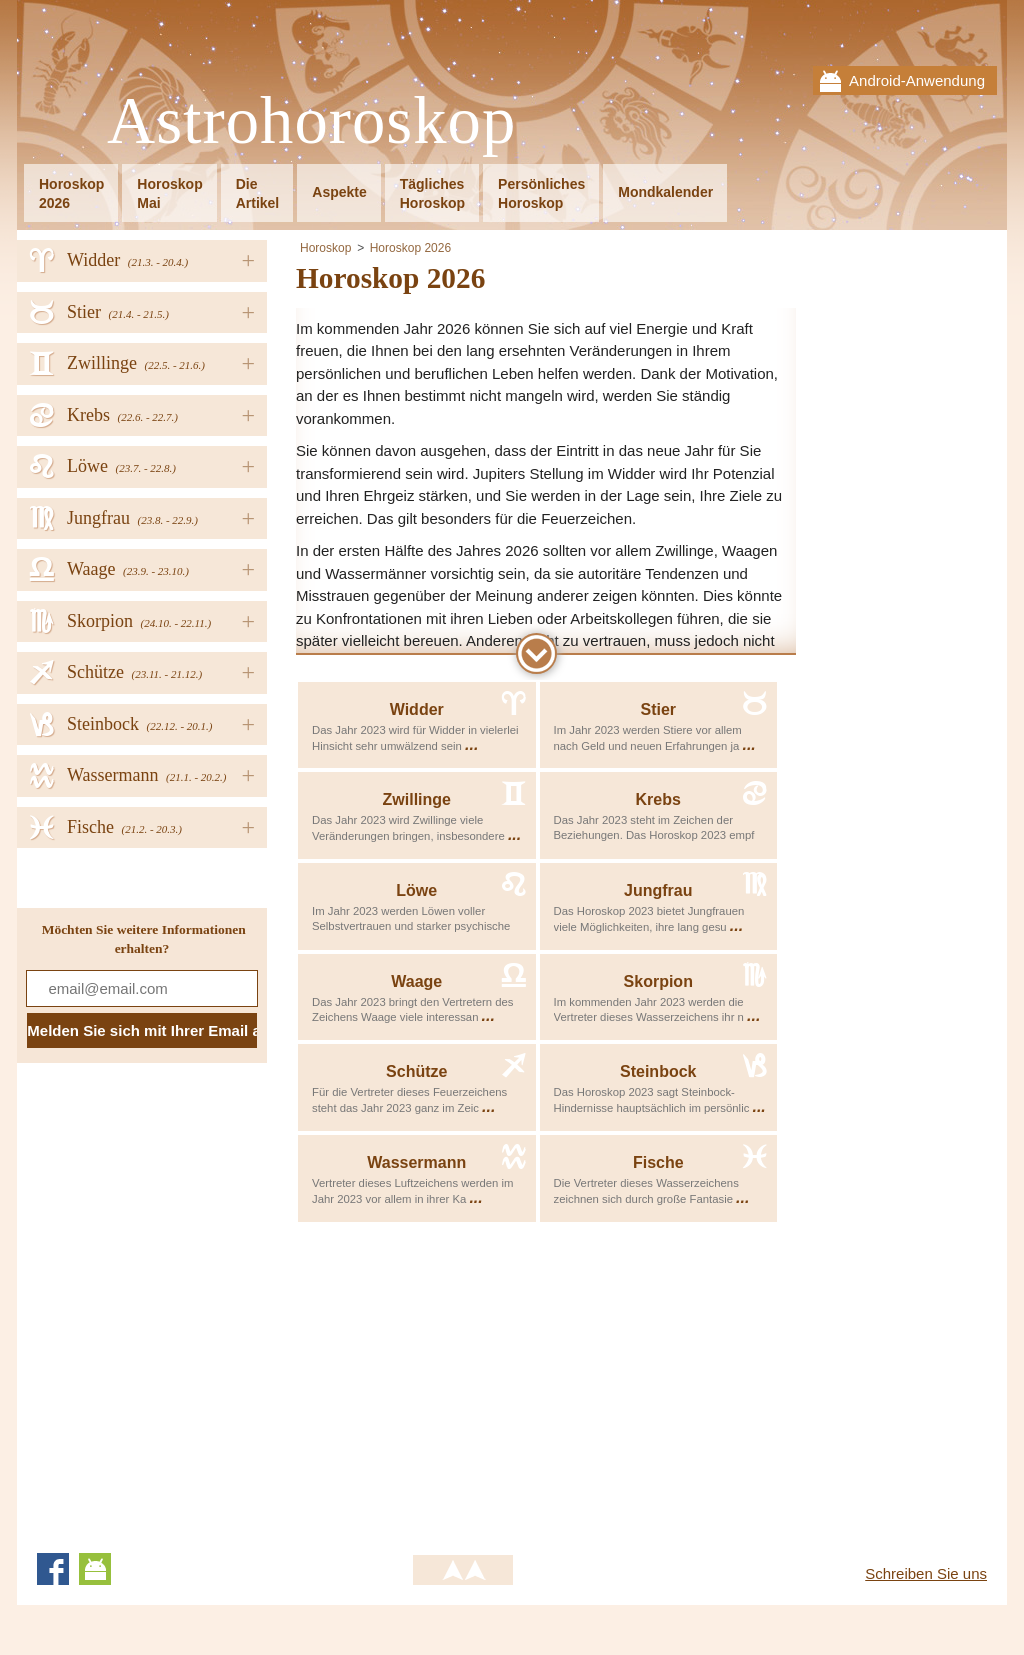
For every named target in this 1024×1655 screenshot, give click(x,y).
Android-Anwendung (917, 80)
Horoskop (325, 248)
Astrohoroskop (311, 121)
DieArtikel (258, 193)
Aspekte (339, 192)
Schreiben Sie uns (926, 1573)
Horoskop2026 (71, 193)
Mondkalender (665, 192)
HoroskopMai (169, 193)
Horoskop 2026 (410, 248)
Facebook (53, 1569)
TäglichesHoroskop (432, 193)
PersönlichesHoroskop (541, 193)
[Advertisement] (464, 1384)
